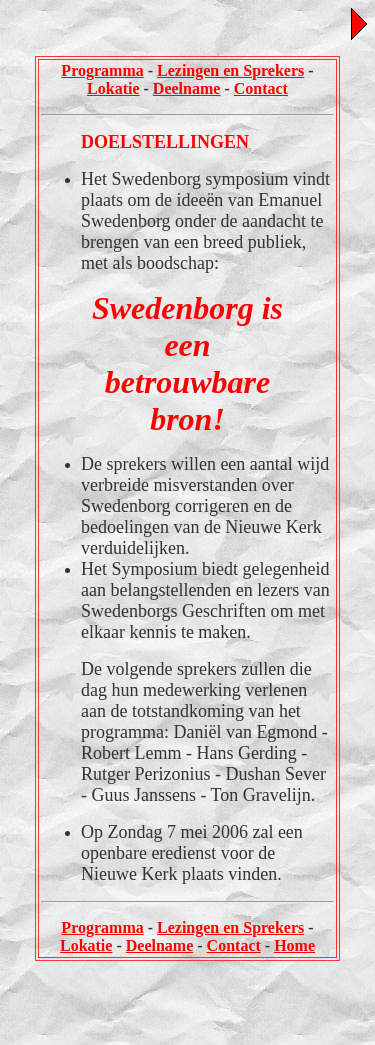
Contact (261, 88)
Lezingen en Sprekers (230, 70)
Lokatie (113, 88)
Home (294, 945)
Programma (102, 70)
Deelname (187, 88)
